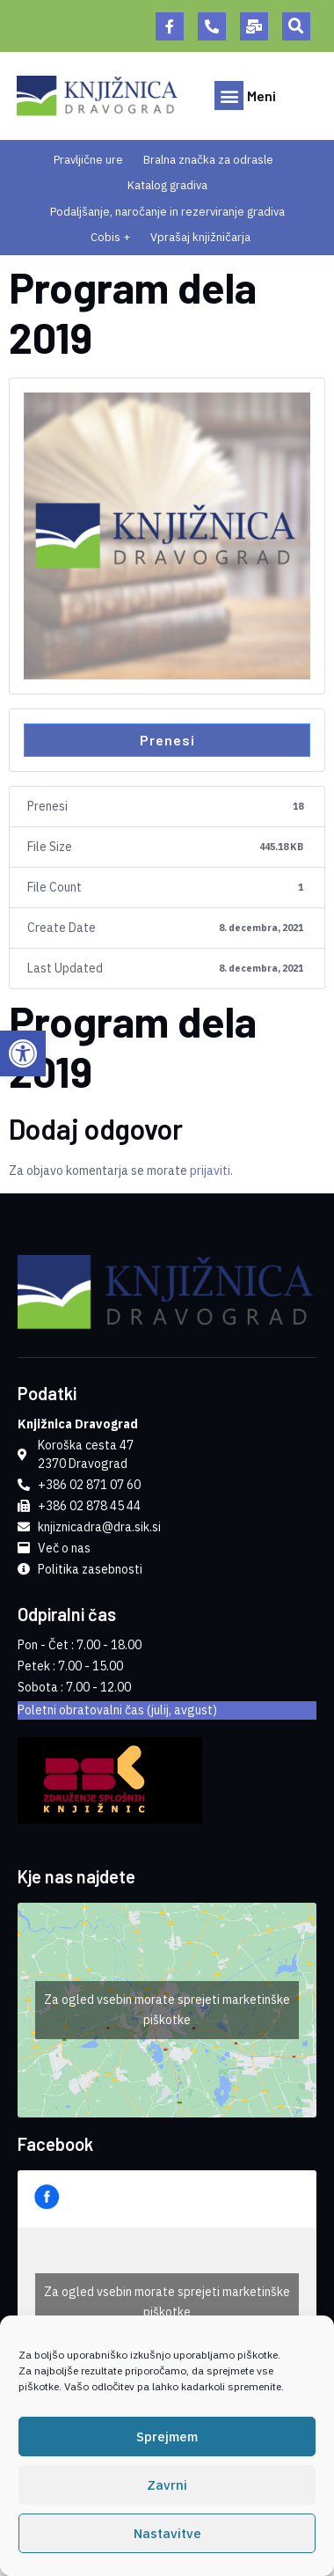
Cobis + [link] (110, 237)
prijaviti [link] (210, 1170)
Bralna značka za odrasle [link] (208, 159)
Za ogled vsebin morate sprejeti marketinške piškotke (167, 2010)
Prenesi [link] (167, 739)
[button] (296, 26)
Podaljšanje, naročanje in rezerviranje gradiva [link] (167, 211)
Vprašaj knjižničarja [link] (200, 237)
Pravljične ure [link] (88, 159)
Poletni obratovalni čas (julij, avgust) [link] (117, 1710)
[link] (23, 1053)
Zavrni (167, 2487)
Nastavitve (167, 2536)
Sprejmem (167, 2439)
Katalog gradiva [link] (167, 185)
